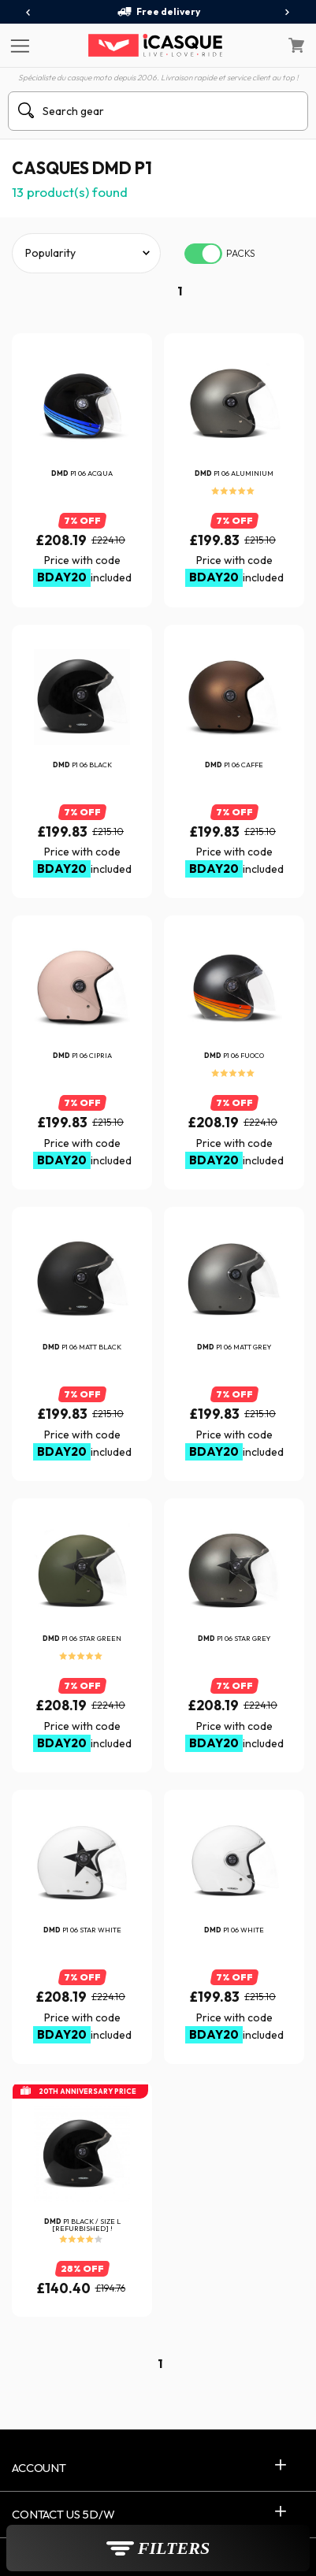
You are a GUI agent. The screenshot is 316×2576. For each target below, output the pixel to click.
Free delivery (158, 12)
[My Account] (262, 45)
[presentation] (28, 13)
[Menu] (17, 45)
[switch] (203, 253)
